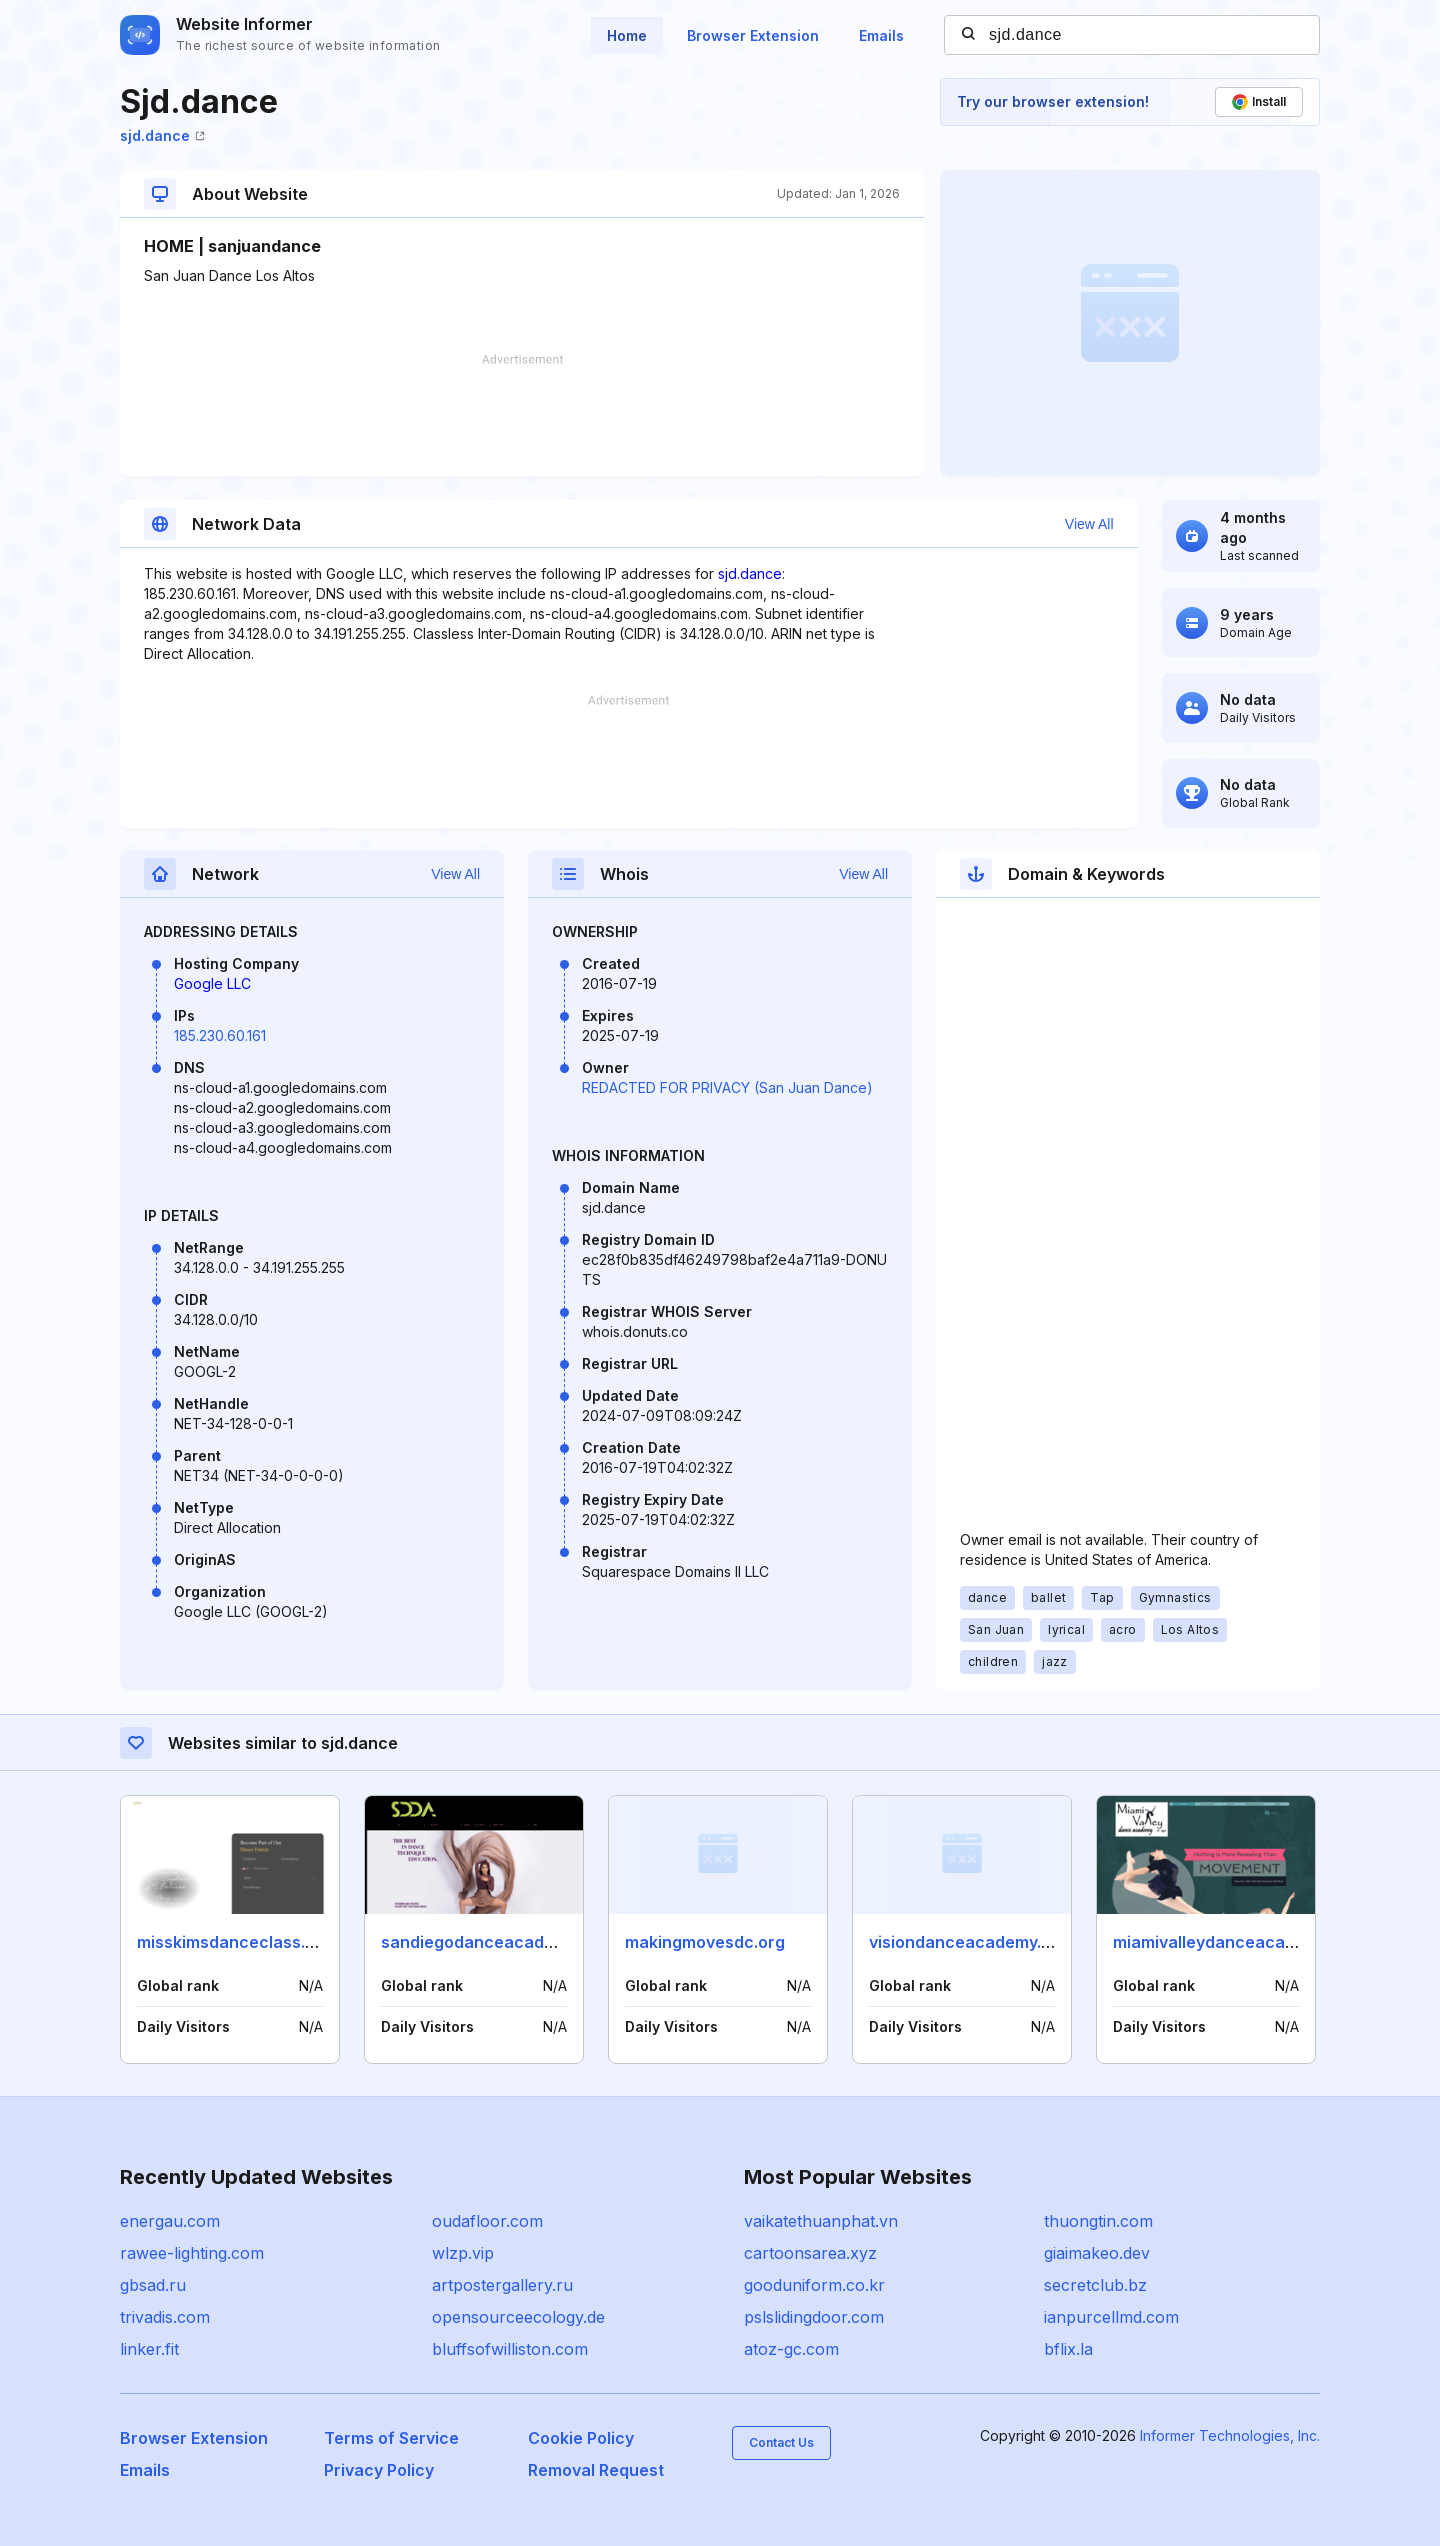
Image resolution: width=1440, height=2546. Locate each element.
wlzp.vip (463, 2253)
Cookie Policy (581, 2438)
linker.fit (149, 2349)
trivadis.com (165, 2317)
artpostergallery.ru (502, 2285)
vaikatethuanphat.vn (821, 2221)
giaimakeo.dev (1097, 2253)
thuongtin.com (1098, 2221)
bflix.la (1068, 2349)
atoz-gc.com (791, 2349)
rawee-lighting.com (192, 2253)
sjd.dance (162, 135)
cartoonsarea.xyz (810, 2253)
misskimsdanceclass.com (238, 1942)
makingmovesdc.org (705, 1942)
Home (627, 35)
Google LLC (212, 983)
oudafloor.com (487, 2221)
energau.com (170, 2221)
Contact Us (781, 2442)
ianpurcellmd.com (1111, 2317)
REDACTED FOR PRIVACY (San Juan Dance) (727, 1087)
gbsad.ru (153, 2285)
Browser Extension (753, 35)
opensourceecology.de (518, 2317)
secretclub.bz (1095, 2285)
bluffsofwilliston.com (510, 2349)
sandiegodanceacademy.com (497, 1942)
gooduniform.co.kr (814, 2285)
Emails (881, 35)
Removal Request (596, 2470)
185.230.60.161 (220, 1035)
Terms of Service (391, 2438)
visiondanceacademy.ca (965, 1942)
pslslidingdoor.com (814, 2317)
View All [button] (1089, 524)
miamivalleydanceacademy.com (1239, 1942)
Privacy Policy (379, 2470)
